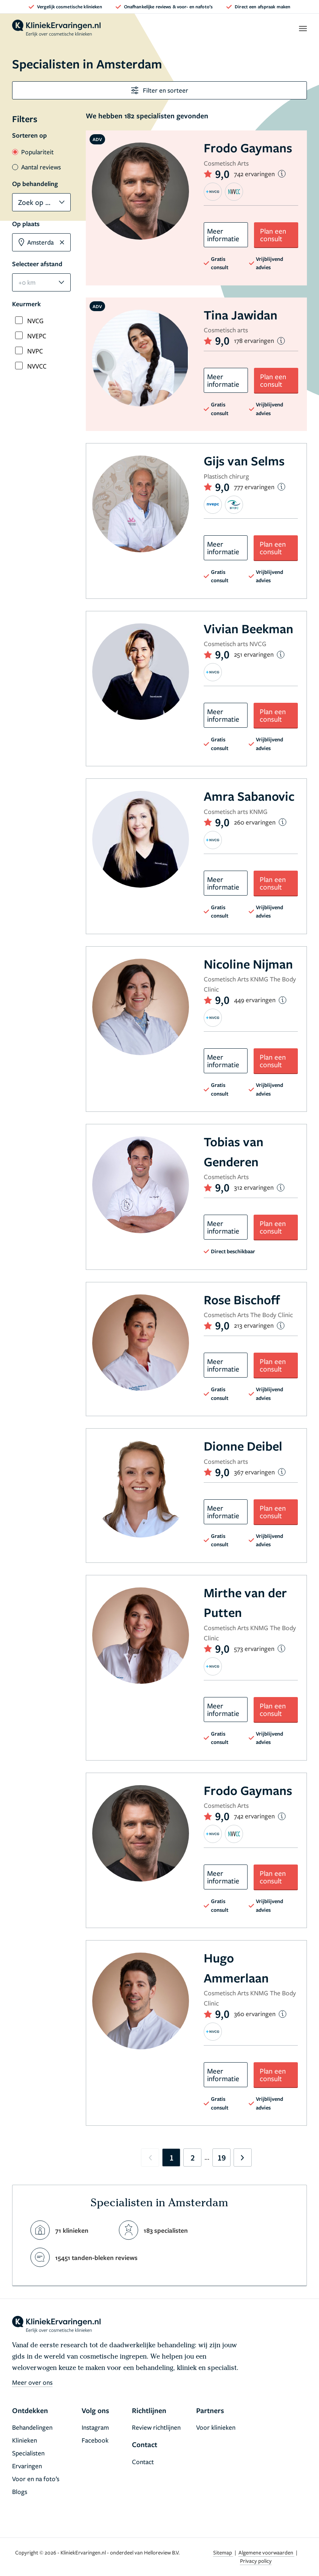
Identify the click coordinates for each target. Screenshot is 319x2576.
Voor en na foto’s (35, 2478)
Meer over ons (32, 2382)
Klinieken (24, 2440)
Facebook (95, 2440)
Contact (143, 2461)
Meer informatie (223, 234)
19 (221, 2157)
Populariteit (33, 151)
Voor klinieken (215, 2427)
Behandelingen (32, 2427)
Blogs (19, 2491)
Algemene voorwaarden (266, 2552)
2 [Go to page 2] (192, 2157)
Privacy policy (256, 2560)
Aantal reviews (36, 167)
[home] (56, 28)
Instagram (95, 2427)
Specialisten (28, 2453)
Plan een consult (273, 234)
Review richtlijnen (156, 2427)
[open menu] (302, 28)
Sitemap (223, 2552)
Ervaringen (27, 2465)
